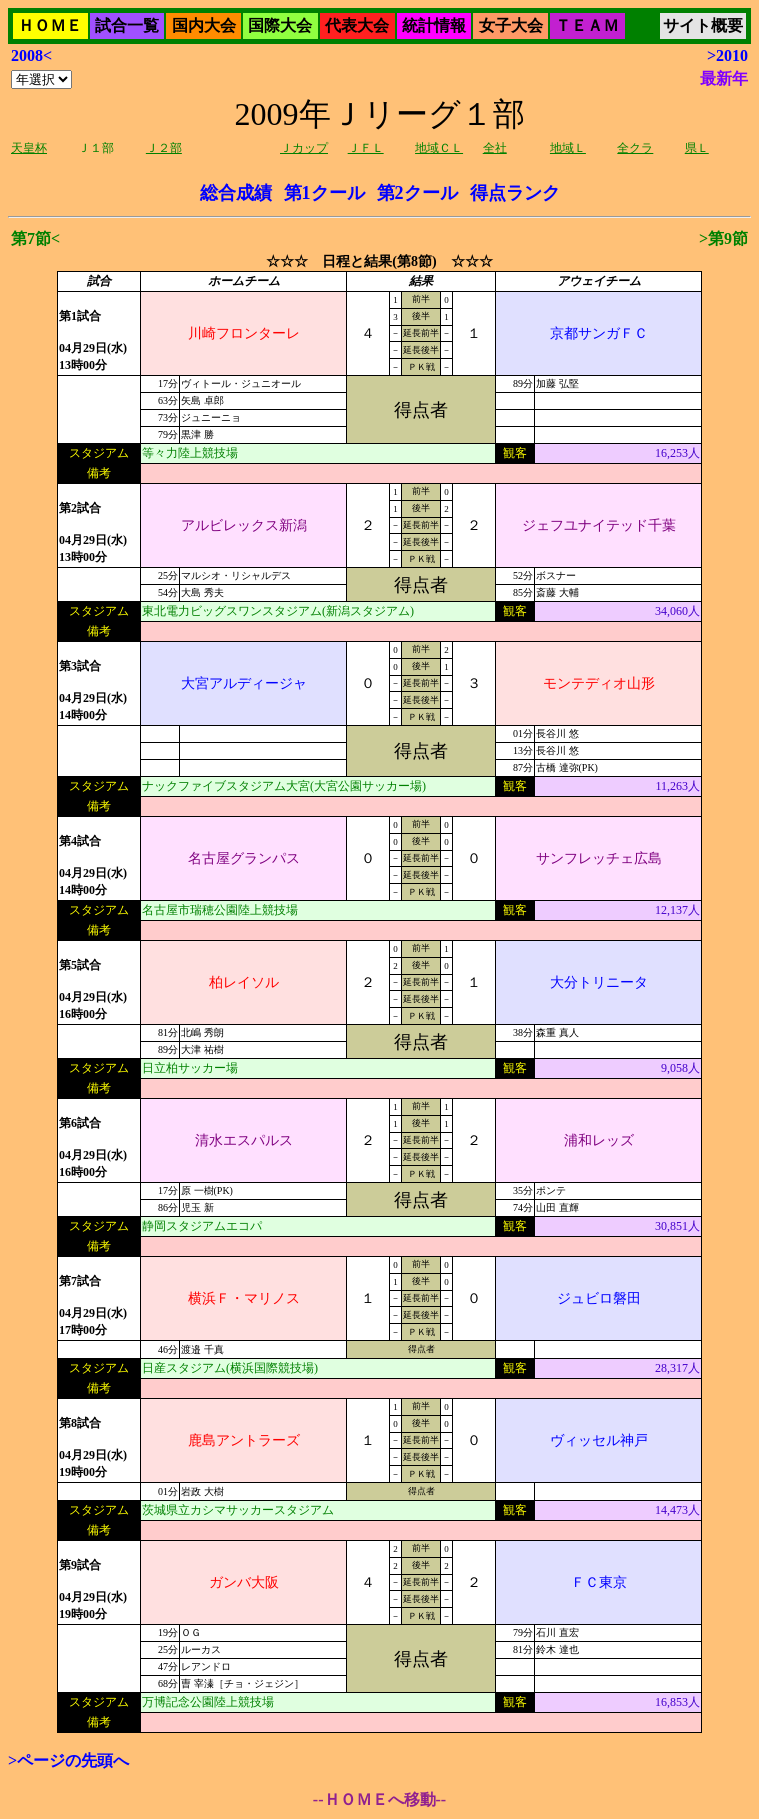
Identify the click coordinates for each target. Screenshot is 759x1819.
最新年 (724, 78)
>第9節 (723, 238)
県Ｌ (697, 148)
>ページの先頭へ (68, 1760)
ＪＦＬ (366, 148)
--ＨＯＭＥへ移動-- (379, 1799)
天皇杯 (29, 148)
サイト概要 (703, 25)
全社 (495, 148)
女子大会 (511, 25)
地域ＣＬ (439, 148)
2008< (31, 55)
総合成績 (236, 193)
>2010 (727, 55)
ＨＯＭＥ (50, 25)
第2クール (417, 193)
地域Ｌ (568, 148)
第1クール (324, 193)
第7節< (35, 238)
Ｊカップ (304, 148)
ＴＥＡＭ (587, 25)
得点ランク (515, 193)
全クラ (635, 148)
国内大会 (204, 25)
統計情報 (434, 25)
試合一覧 (127, 25)
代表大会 (357, 25)
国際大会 (280, 25)
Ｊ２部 (164, 148)
